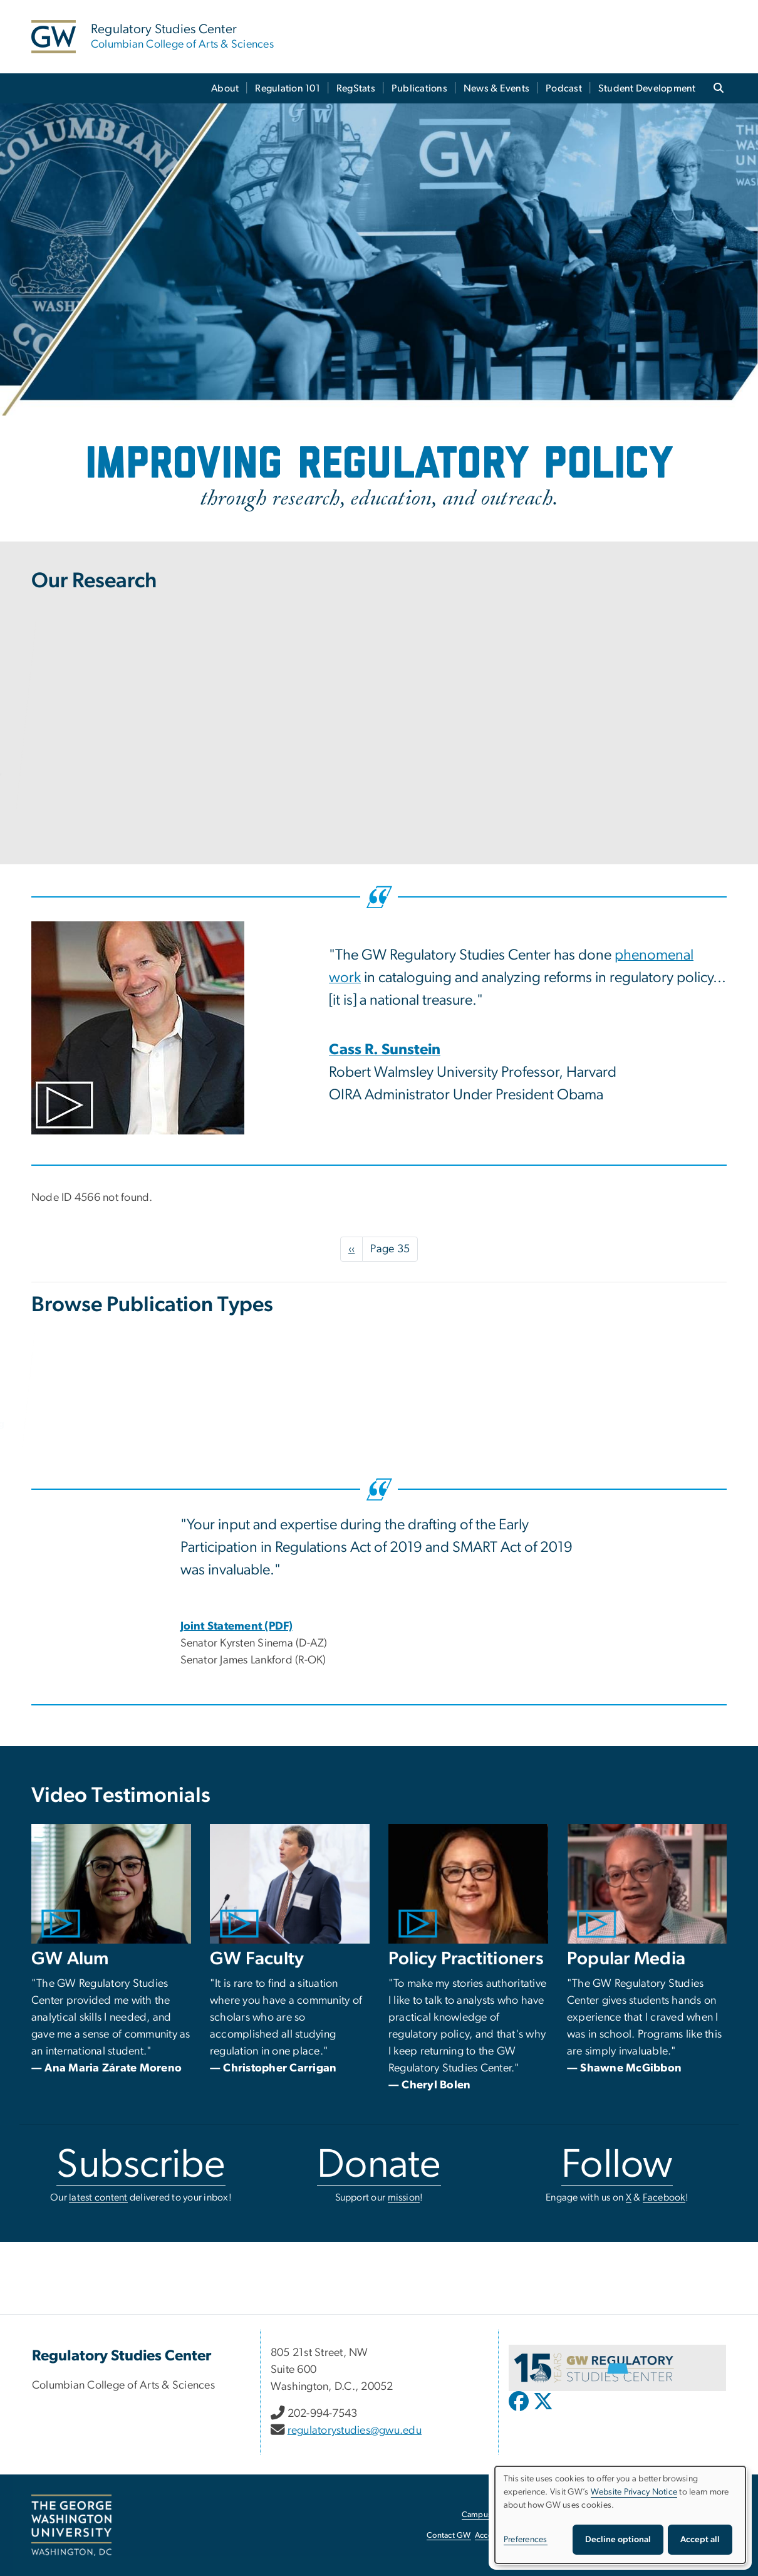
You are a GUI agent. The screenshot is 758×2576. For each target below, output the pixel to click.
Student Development (647, 88)
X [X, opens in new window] (628, 2197)
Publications (419, 88)
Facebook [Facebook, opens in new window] (664, 2197)
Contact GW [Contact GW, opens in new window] (449, 2535)
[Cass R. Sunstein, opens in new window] (384, 1051)
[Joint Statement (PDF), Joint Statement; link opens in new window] (236, 1626)
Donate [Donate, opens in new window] (379, 2165)
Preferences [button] (526, 2539)
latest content (98, 2197)
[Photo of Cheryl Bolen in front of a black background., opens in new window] (468, 1884)
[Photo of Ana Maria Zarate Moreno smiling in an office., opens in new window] (111, 1884)
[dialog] (620, 2514)
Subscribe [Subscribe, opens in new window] (140, 2165)
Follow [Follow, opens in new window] (617, 2165)
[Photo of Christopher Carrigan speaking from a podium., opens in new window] (290, 1884)
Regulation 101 (287, 88)
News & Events (496, 88)
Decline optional (618, 2539)
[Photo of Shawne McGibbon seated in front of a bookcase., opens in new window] (647, 1884)
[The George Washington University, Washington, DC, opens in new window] (71, 2525)
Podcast (564, 88)
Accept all (700, 2539)
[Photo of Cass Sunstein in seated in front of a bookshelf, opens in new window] (170, 1027)
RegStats (355, 88)
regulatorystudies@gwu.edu (355, 2430)
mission (404, 2197)
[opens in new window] (520, 2411)
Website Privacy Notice (634, 2492)
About (225, 88)
